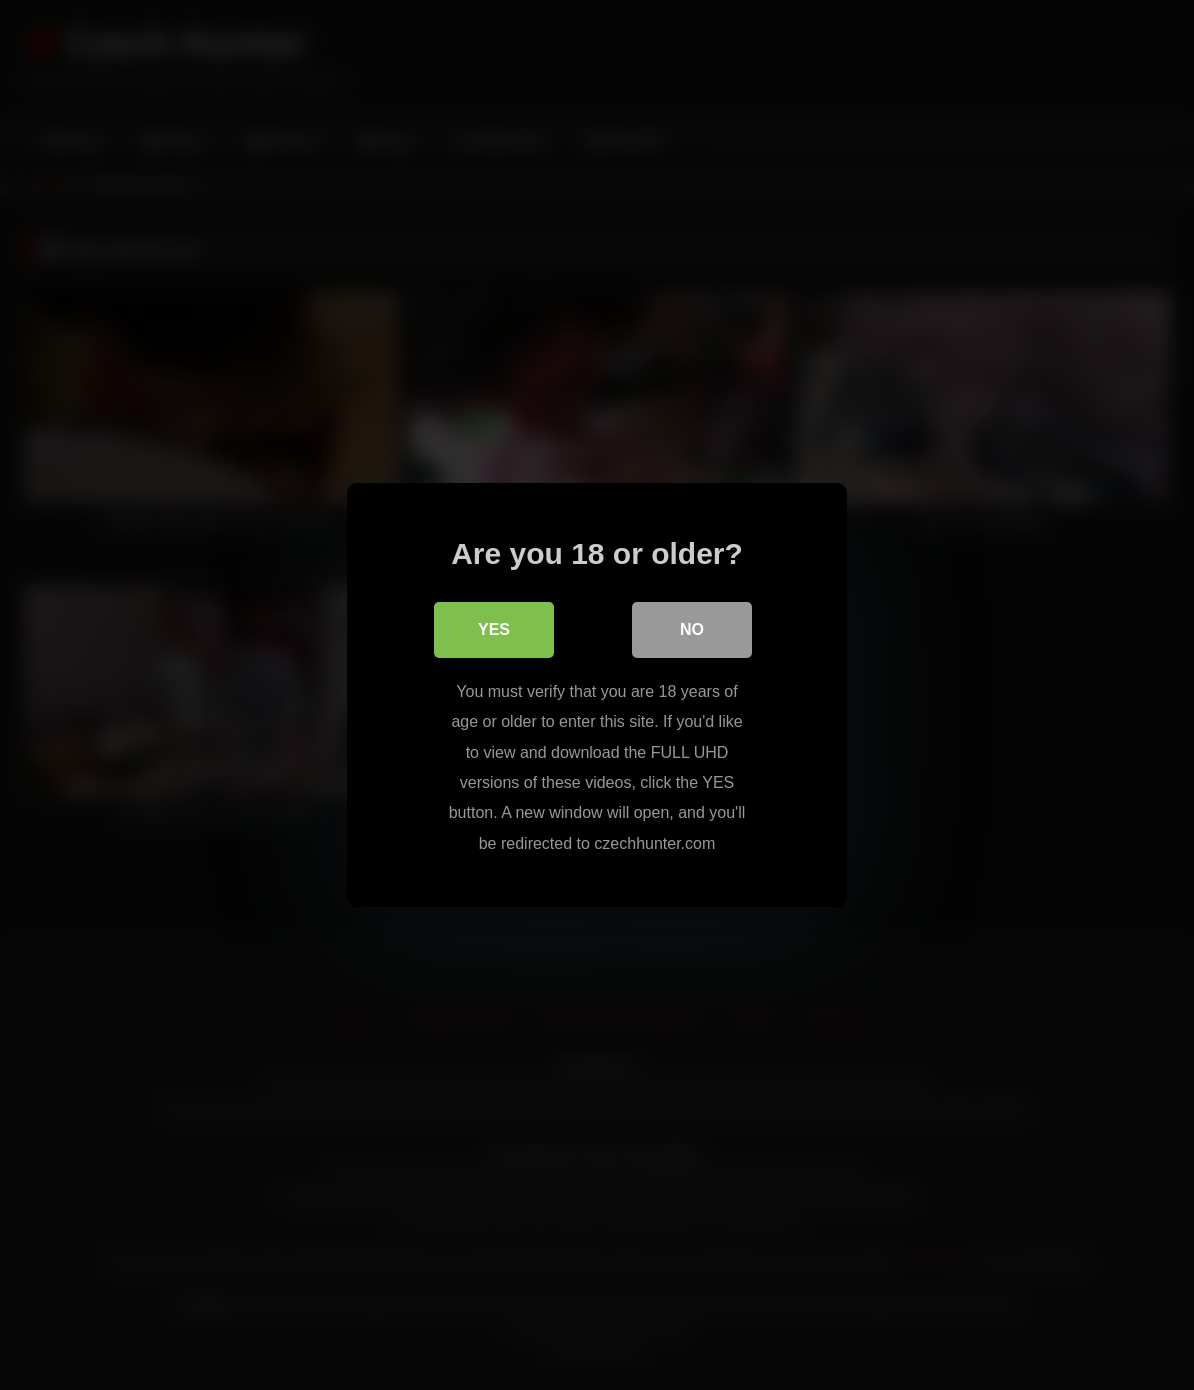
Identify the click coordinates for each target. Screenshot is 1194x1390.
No (692, 629)
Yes (494, 629)
